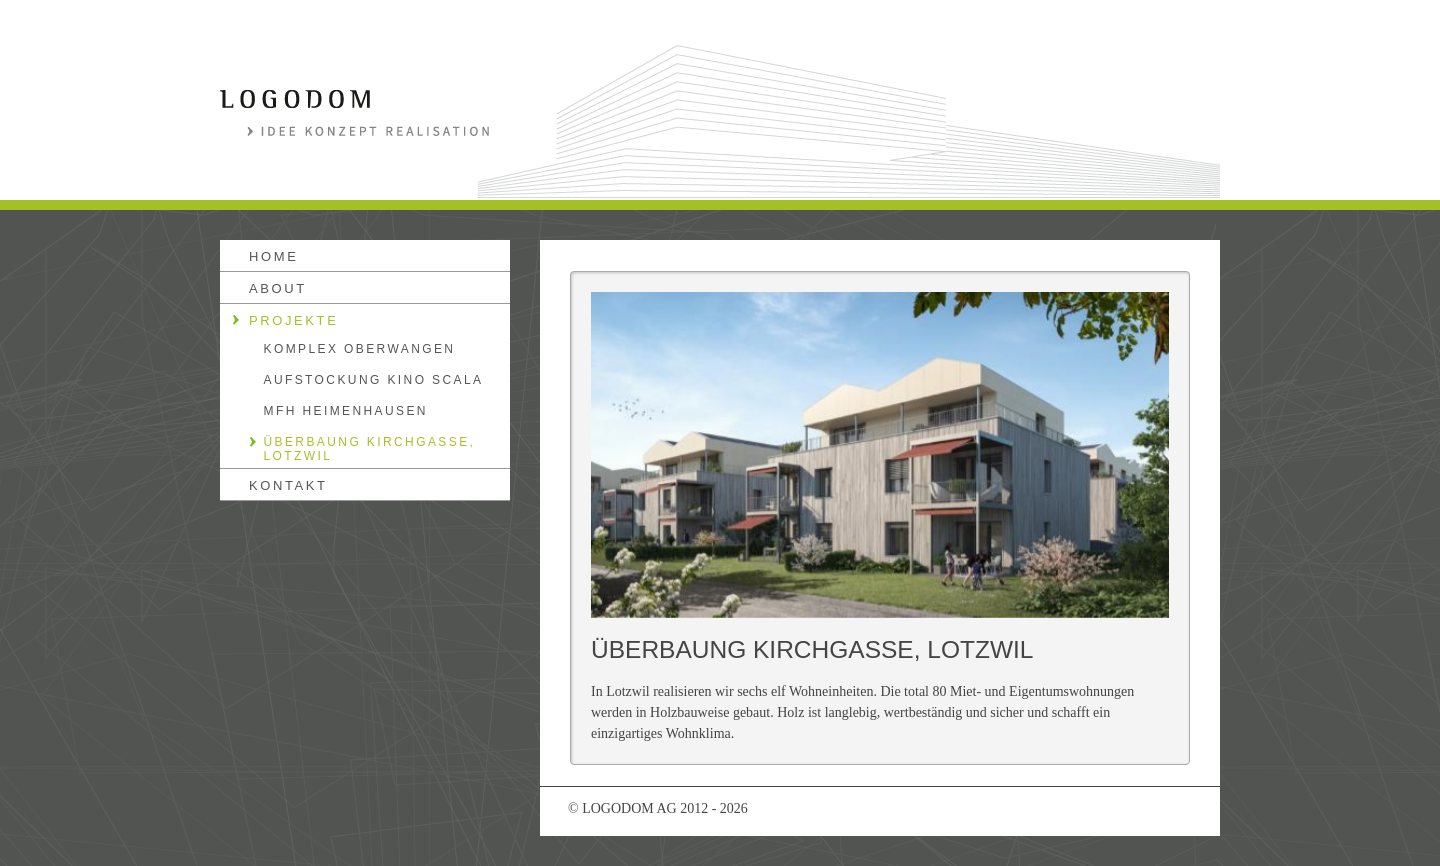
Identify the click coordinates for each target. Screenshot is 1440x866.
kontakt (288, 485)
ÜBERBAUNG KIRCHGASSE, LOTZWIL (370, 449)
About (278, 288)
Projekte (293, 320)
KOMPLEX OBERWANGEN (360, 349)
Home (273, 256)
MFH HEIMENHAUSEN (346, 411)
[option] (880, 455)
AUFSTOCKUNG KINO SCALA (374, 380)
